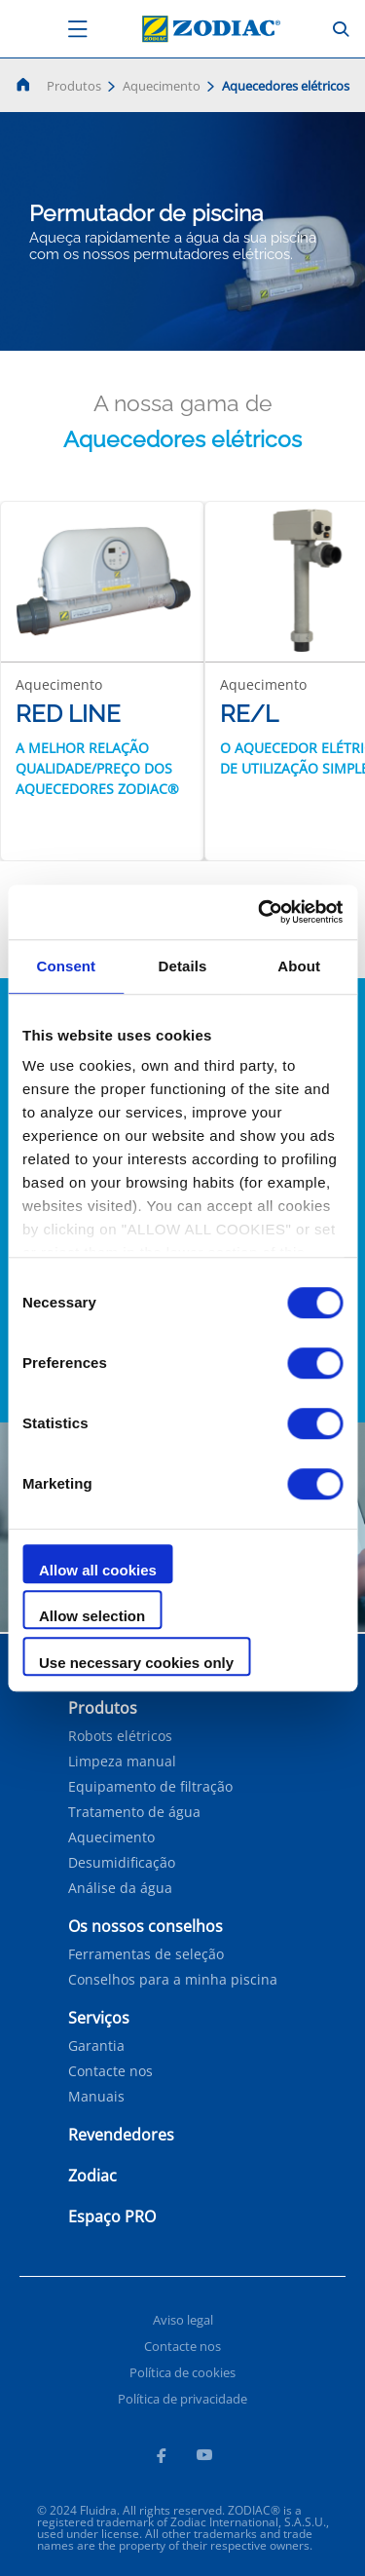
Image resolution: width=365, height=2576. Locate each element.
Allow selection (92, 1616)
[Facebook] (160, 2458)
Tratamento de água (134, 1812)
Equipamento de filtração (150, 1787)
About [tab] (298, 966)
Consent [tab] (65, 966)
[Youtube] (204, 2458)
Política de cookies (182, 2372)
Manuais (96, 2096)
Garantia (96, 2046)
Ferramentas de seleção (146, 1954)
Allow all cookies (98, 1570)
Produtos (74, 86)
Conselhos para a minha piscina (172, 1980)
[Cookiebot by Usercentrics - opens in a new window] (260, 912)
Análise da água (120, 1888)
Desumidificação (121, 1863)
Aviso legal (183, 2320)
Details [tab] (183, 966)
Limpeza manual (122, 1761)
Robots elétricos (120, 1736)
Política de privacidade (182, 2398)
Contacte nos (110, 2071)
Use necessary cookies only (136, 1662)
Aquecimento (162, 86)
